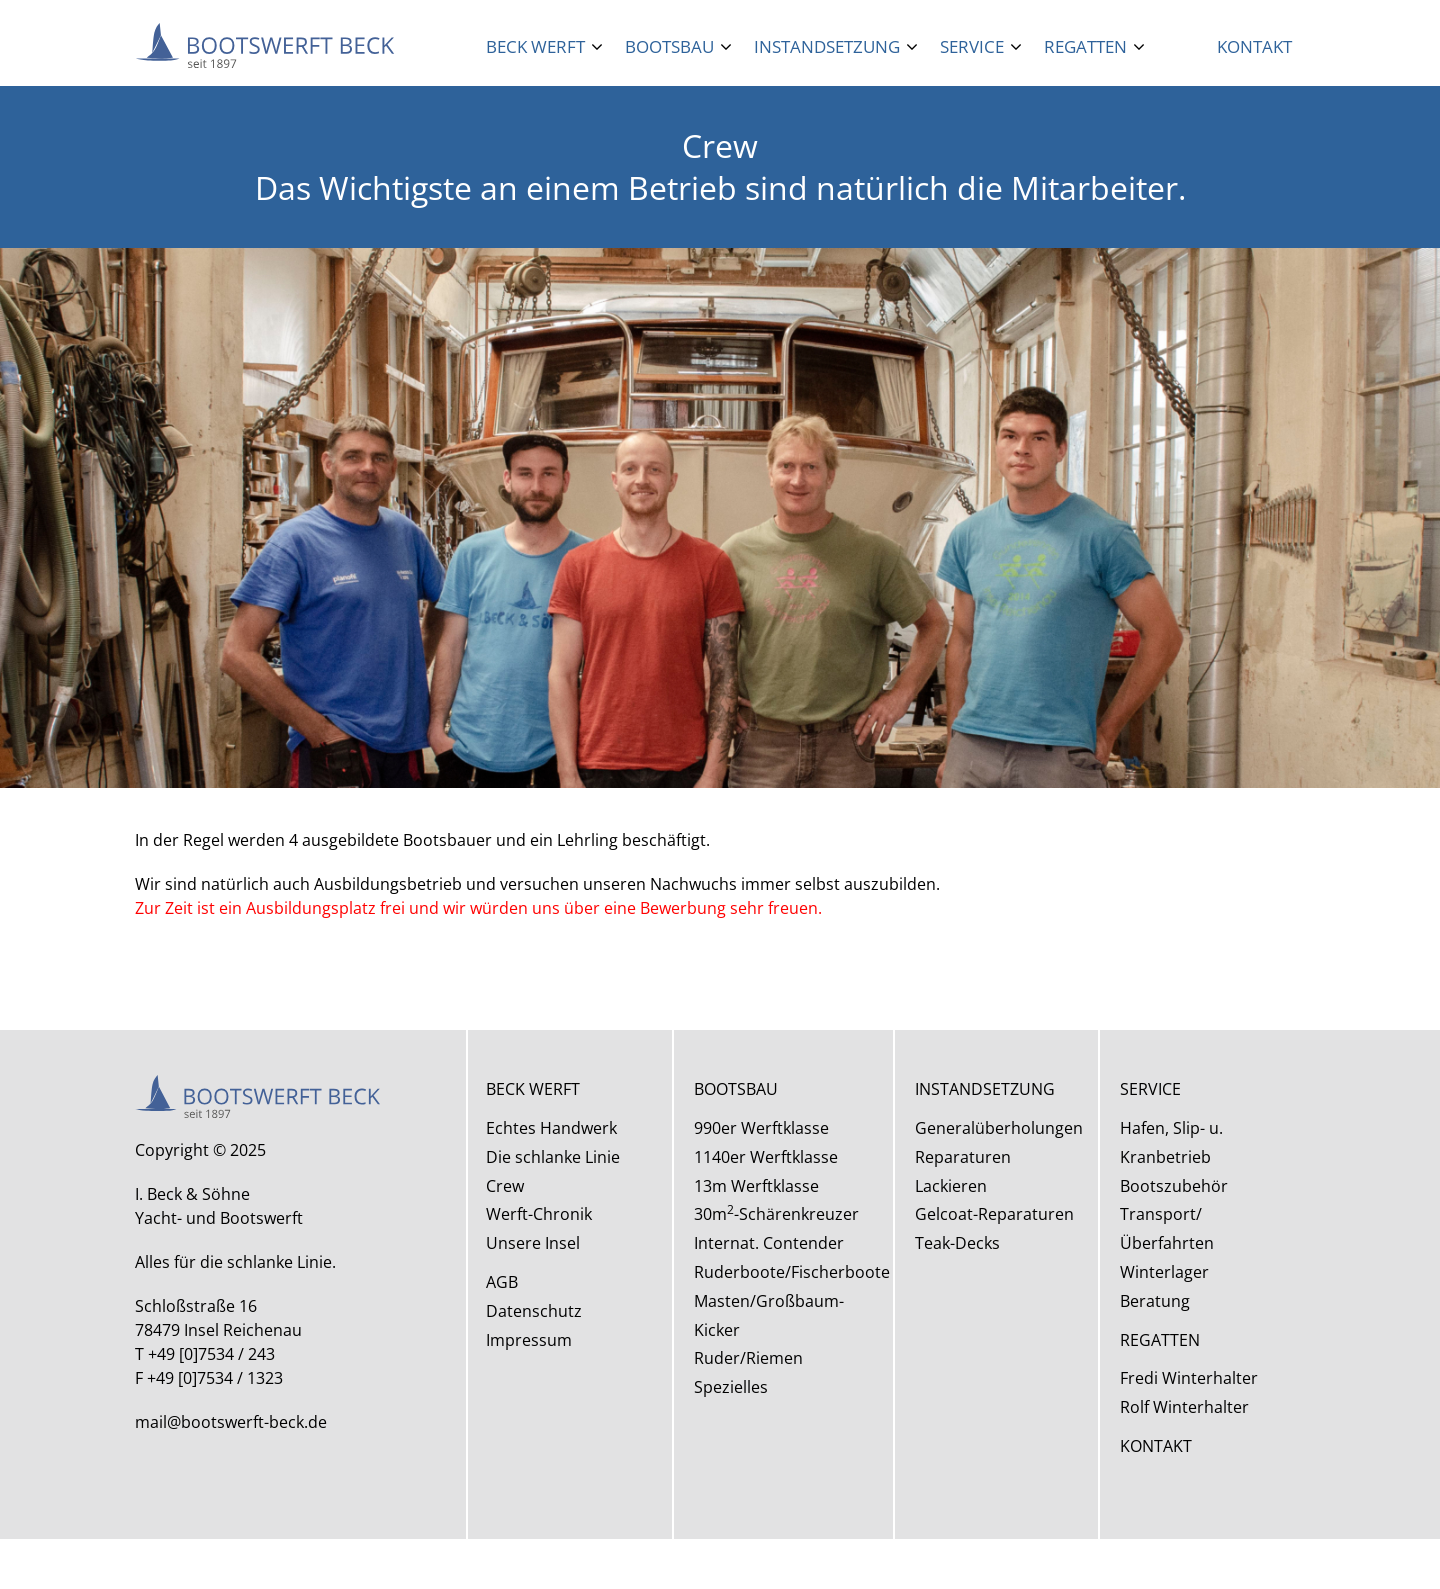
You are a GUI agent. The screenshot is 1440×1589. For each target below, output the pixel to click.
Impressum (529, 1340)
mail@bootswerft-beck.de (231, 1422)
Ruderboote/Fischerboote (792, 1272)
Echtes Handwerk (551, 1128)
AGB (502, 1282)
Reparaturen (963, 1157)
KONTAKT (1156, 1446)
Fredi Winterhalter (1189, 1378)
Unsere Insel (533, 1243)
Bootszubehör (1174, 1186)
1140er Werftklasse (766, 1157)
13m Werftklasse (756, 1186)
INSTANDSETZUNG (985, 1089)
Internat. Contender (769, 1243)
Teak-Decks (957, 1243)
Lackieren (951, 1186)
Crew (505, 1186)
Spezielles (731, 1387)
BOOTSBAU (736, 1089)
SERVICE (1150, 1089)
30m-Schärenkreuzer (776, 1214)
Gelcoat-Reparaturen (994, 1214)
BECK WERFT (533, 1089)
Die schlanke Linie (553, 1157)
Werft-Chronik (539, 1214)
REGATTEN (1160, 1340)
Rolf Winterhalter (1184, 1407)
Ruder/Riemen (748, 1358)
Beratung (1155, 1301)
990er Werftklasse (761, 1128)
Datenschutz (534, 1311)
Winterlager (1164, 1272)
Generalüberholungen (999, 1128)
